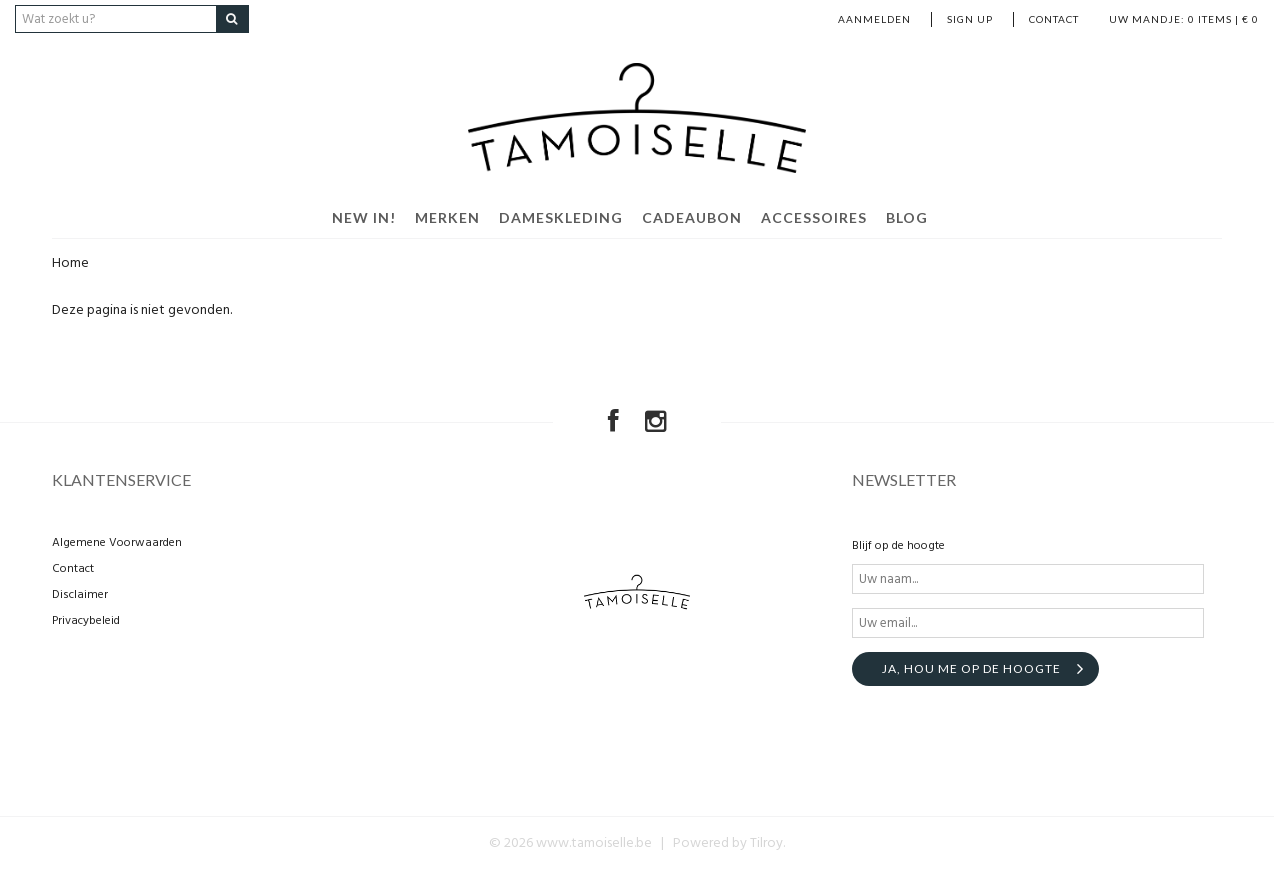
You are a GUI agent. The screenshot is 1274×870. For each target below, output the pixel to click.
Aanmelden (874, 19)
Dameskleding (561, 217)
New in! (364, 217)
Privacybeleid (86, 621)
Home (70, 263)
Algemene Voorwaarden (117, 543)
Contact (1054, 19)
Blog (907, 217)
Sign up (970, 19)
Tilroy (766, 843)
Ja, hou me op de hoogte (971, 668)
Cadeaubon (692, 217)
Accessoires (814, 217)
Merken (447, 217)
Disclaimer (80, 595)
